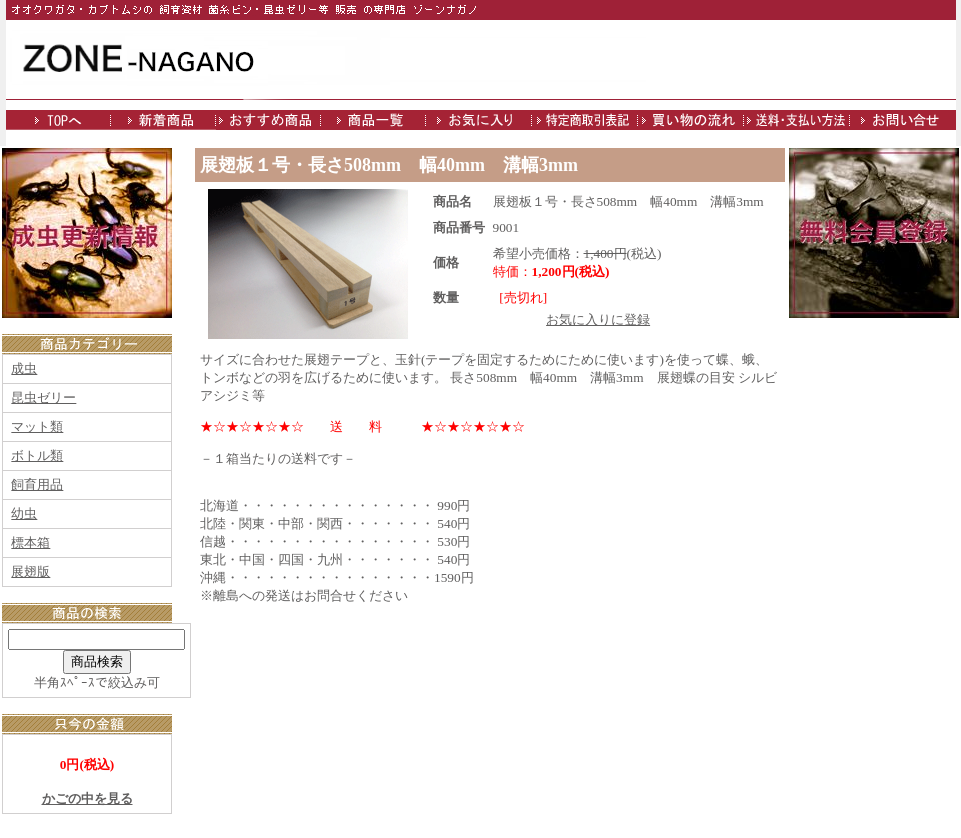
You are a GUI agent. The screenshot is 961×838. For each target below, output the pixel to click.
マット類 (37, 426)
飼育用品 (37, 484)
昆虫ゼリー (43, 397)
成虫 (24, 368)
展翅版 (30, 571)
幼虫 (24, 513)
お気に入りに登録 (598, 319)
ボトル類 (37, 455)
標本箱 (30, 542)
